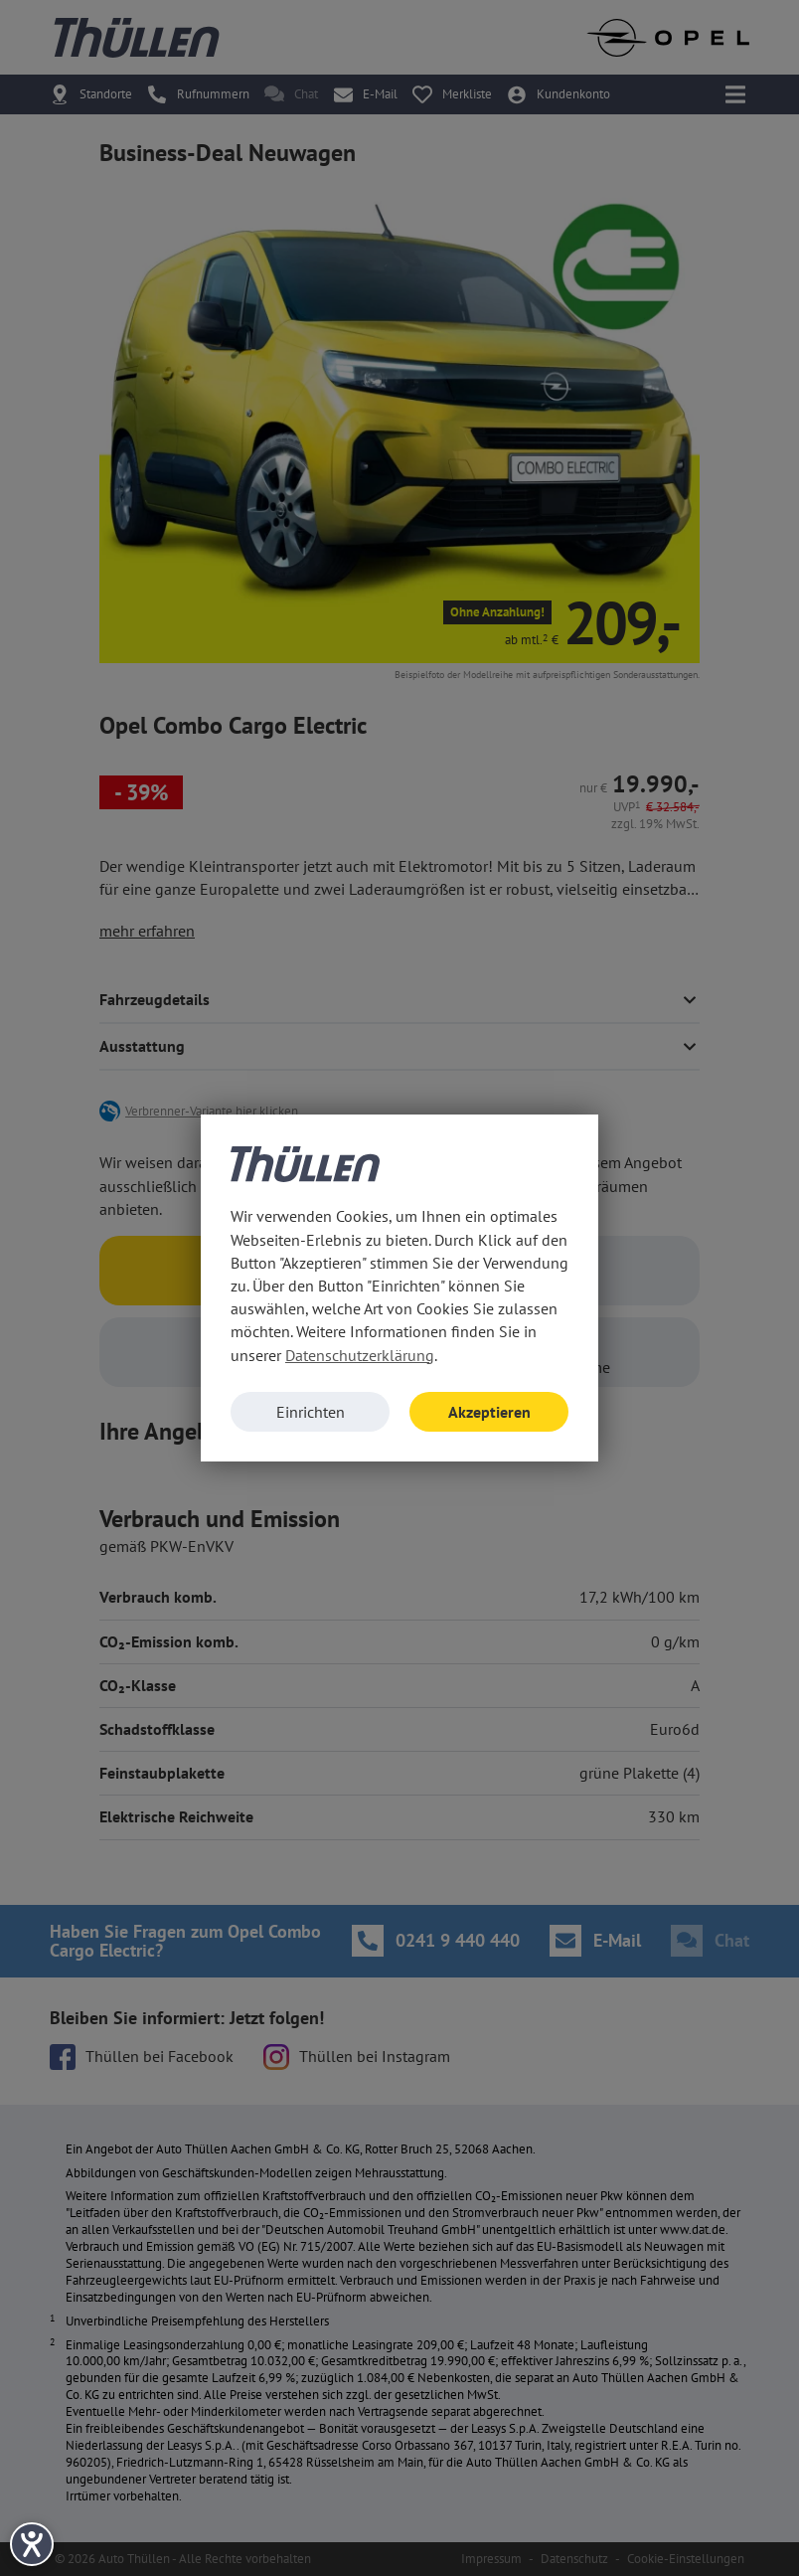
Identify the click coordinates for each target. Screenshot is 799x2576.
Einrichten (310, 1412)
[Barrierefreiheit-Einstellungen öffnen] (32, 2544)
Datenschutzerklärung (359, 1355)
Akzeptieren (489, 1412)
